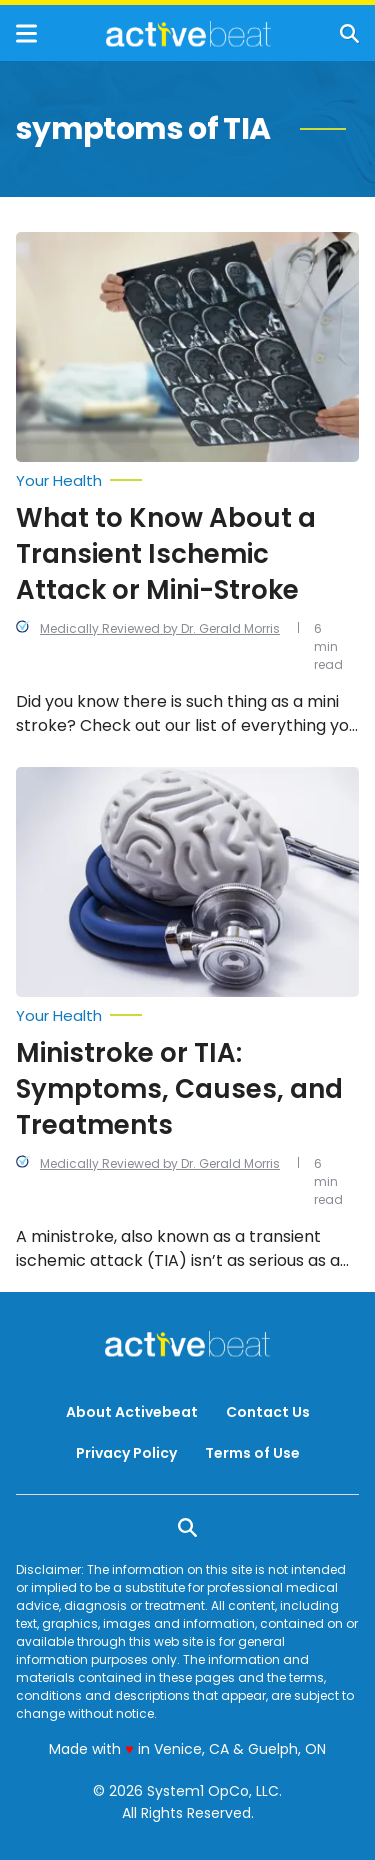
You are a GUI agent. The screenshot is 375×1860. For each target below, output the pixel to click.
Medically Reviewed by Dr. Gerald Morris (160, 628)
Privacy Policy (126, 1453)
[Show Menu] (26, 33)
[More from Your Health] (187, 481)
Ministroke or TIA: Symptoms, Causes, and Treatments (179, 1089)
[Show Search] (349, 33)
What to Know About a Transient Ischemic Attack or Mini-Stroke (166, 554)
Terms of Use (252, 1453)
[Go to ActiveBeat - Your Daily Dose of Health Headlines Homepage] (188, 34)
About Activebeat (132, 1412)
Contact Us (268, 1412)
